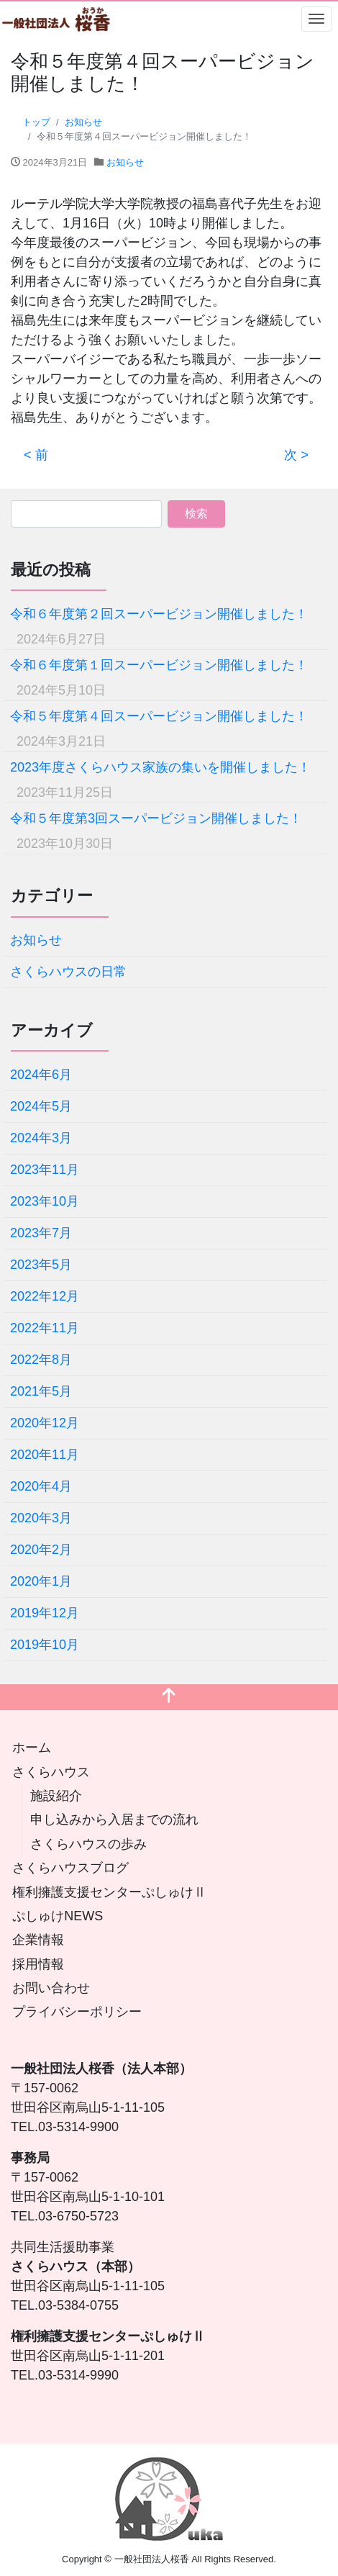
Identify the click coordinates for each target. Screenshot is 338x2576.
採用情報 (38, 1964)
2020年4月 (41, 1486)
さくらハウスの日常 (68, 971)
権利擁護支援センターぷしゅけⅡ (109, 1892)
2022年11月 (44, 1328)
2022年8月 (41, 1359)
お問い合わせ (51, 1988)
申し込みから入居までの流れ (114, 1819)
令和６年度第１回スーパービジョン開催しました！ (159, 665)
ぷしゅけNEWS (57, 1916)
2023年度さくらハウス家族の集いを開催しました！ (160, 767)
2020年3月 (41, 1518)
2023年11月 (44, 1169)
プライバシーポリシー (77, 2012)
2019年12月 (44, 1613)
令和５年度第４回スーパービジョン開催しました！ (159, 716)
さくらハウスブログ (70, 1868)
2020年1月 (41, 1581)
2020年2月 (41, 1549)
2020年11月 (44, 1454)
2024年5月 (41, 1106)
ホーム (31, 1747)
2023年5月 (41, 1264)
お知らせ (125, 162)
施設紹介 (56, 1796)
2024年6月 (41, 1074)
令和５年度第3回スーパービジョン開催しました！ (156, 818)
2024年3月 (41, 1138)
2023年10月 (44, 1201)
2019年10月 (44, 1644)
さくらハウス (51, 1772)
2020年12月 (44, 1423)
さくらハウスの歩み (88, 1844)
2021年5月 (41, 1391)
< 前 (36, 455)
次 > (296, 455)
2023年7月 (41, 1233)
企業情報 (38, 1940)
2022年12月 (44, 1296)
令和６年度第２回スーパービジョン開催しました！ (159, 614)
